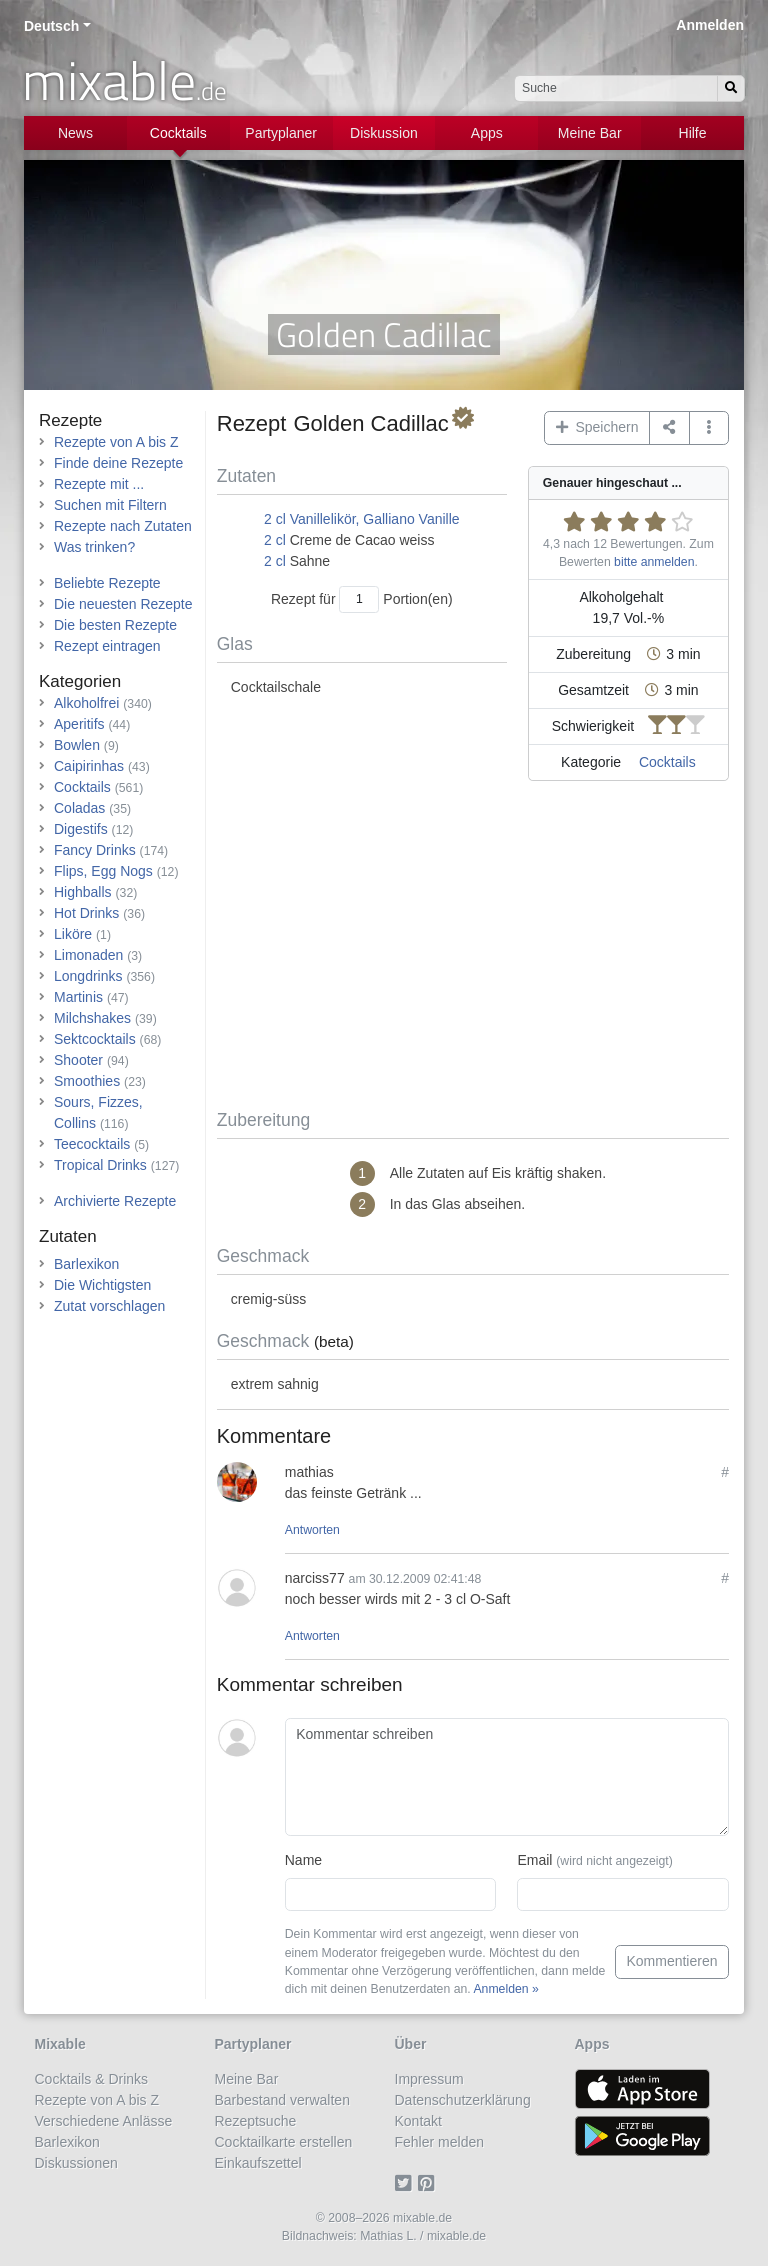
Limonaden (88, 955)
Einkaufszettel (258, 2163)
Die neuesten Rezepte (123, 604)
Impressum (429, 2079)
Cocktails (178, 133)
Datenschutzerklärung (463, 2100)
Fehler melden (440, 2142)
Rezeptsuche (256, 2121)
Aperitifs (79, 724)
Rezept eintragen (107, 646)
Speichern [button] (597, 427)
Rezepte (70, 420)
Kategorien (80, 681)
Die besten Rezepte (115, 625)
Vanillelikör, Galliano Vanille (375, 519)
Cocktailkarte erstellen (284, 2142)
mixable (124, 80)
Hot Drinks (86, 913)
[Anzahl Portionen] (359, 599)
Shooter (78, 1060)
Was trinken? (94, 547)
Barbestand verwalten (282, 2100)
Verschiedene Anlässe (104, 2121)
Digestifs (81, 829)
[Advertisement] (473, 949)
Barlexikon (86, 1264)
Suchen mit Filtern (110, 505)
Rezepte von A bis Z (116, 442)
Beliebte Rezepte (107, 583)
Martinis (78, 997)
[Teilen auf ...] (669, 428)
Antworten (312, 1530)
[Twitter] (406, 2184)
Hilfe (693, 133)
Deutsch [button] (51, 26)
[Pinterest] (429, 2184)
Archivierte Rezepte (115, 1201)
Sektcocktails (95, 1039)
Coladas (79, 808)
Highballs (83, 892)
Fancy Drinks (95, 850)
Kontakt (418, 2121)
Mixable (60, 2044)
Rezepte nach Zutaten (123, 526)
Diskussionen (76, 2163)
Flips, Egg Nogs (103, 871)
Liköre (73, 934)
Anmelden (710, 25)
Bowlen (77, 745)
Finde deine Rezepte (118, 463)
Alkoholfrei (86, 703)
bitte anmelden (654, 562)
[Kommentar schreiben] (507, 1777)
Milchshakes (92, 1018)
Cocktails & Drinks (92, 2079)
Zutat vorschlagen (109, 1306)
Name (303, 1860)
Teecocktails (92, 1144)
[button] (709, 428)
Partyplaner (281, 133)
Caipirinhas (89, 766)
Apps (487, 133)
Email (594, 1860)
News (75, 133)
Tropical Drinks (100, 1165)
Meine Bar (590, 133)
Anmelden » (505, 1989)
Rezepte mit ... (99, 484)
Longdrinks (88, 976)
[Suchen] (731, 88)
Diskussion (384, 133)
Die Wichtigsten (102, 1285)
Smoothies (87, 1081)
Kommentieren (671, 1961)
